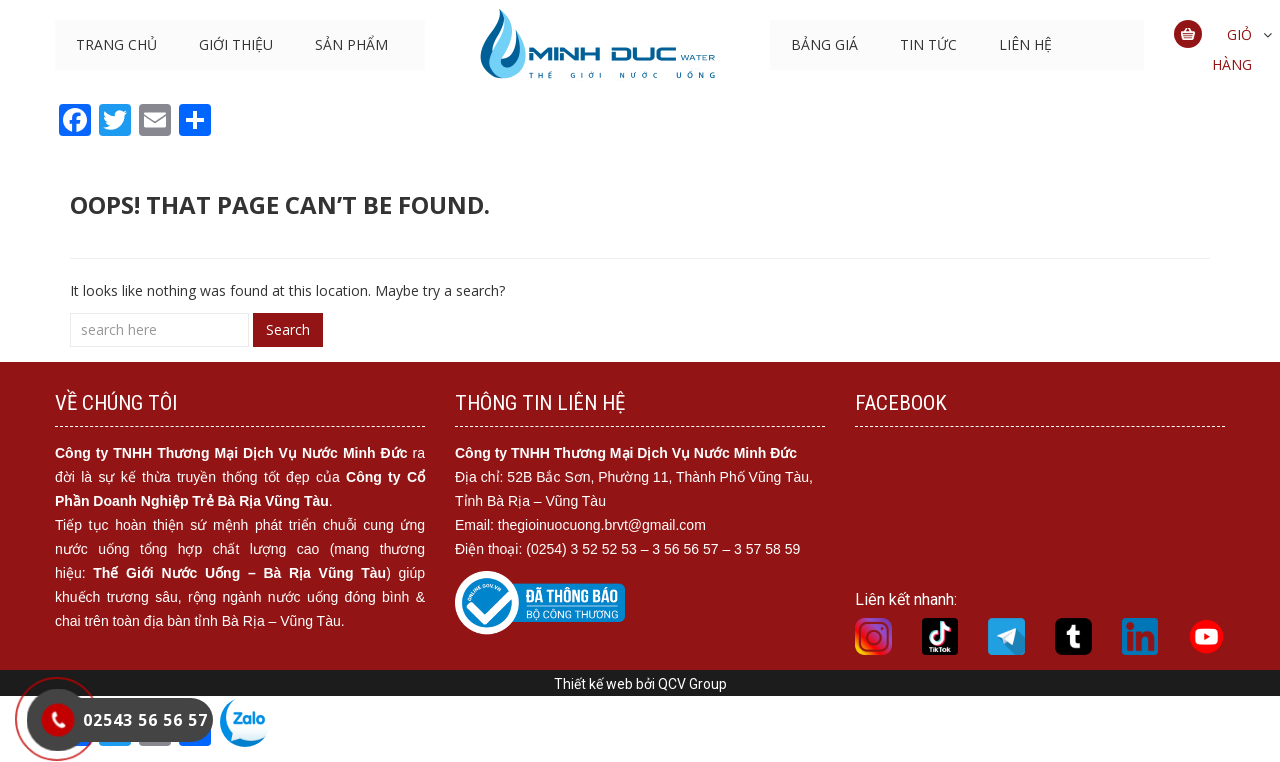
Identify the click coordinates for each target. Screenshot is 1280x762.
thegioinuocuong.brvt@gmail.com (602, 525)
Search (288, 329)
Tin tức (928, 44)
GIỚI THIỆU (236, 44)
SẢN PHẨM (351, 44)
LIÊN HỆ (1025, 44)
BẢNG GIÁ (824, 44)
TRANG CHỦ (116, 44)
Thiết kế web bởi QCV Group (640, 684)
